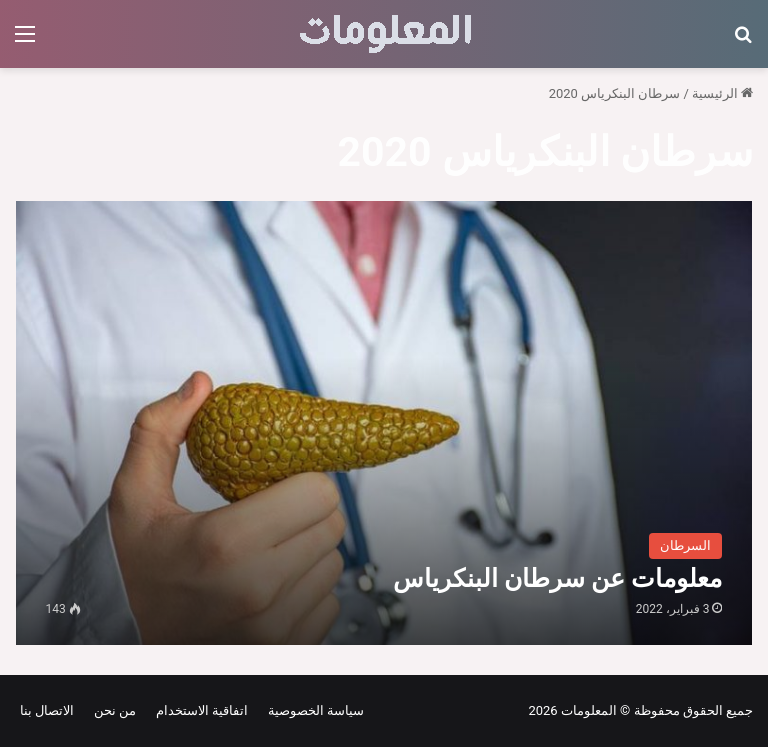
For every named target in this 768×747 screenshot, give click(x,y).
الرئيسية (722, 93)
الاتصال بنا (47, 710)
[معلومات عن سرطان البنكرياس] (384, 423)
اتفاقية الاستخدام (198, 710)
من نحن (111, 710)
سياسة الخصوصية (312, 710)
